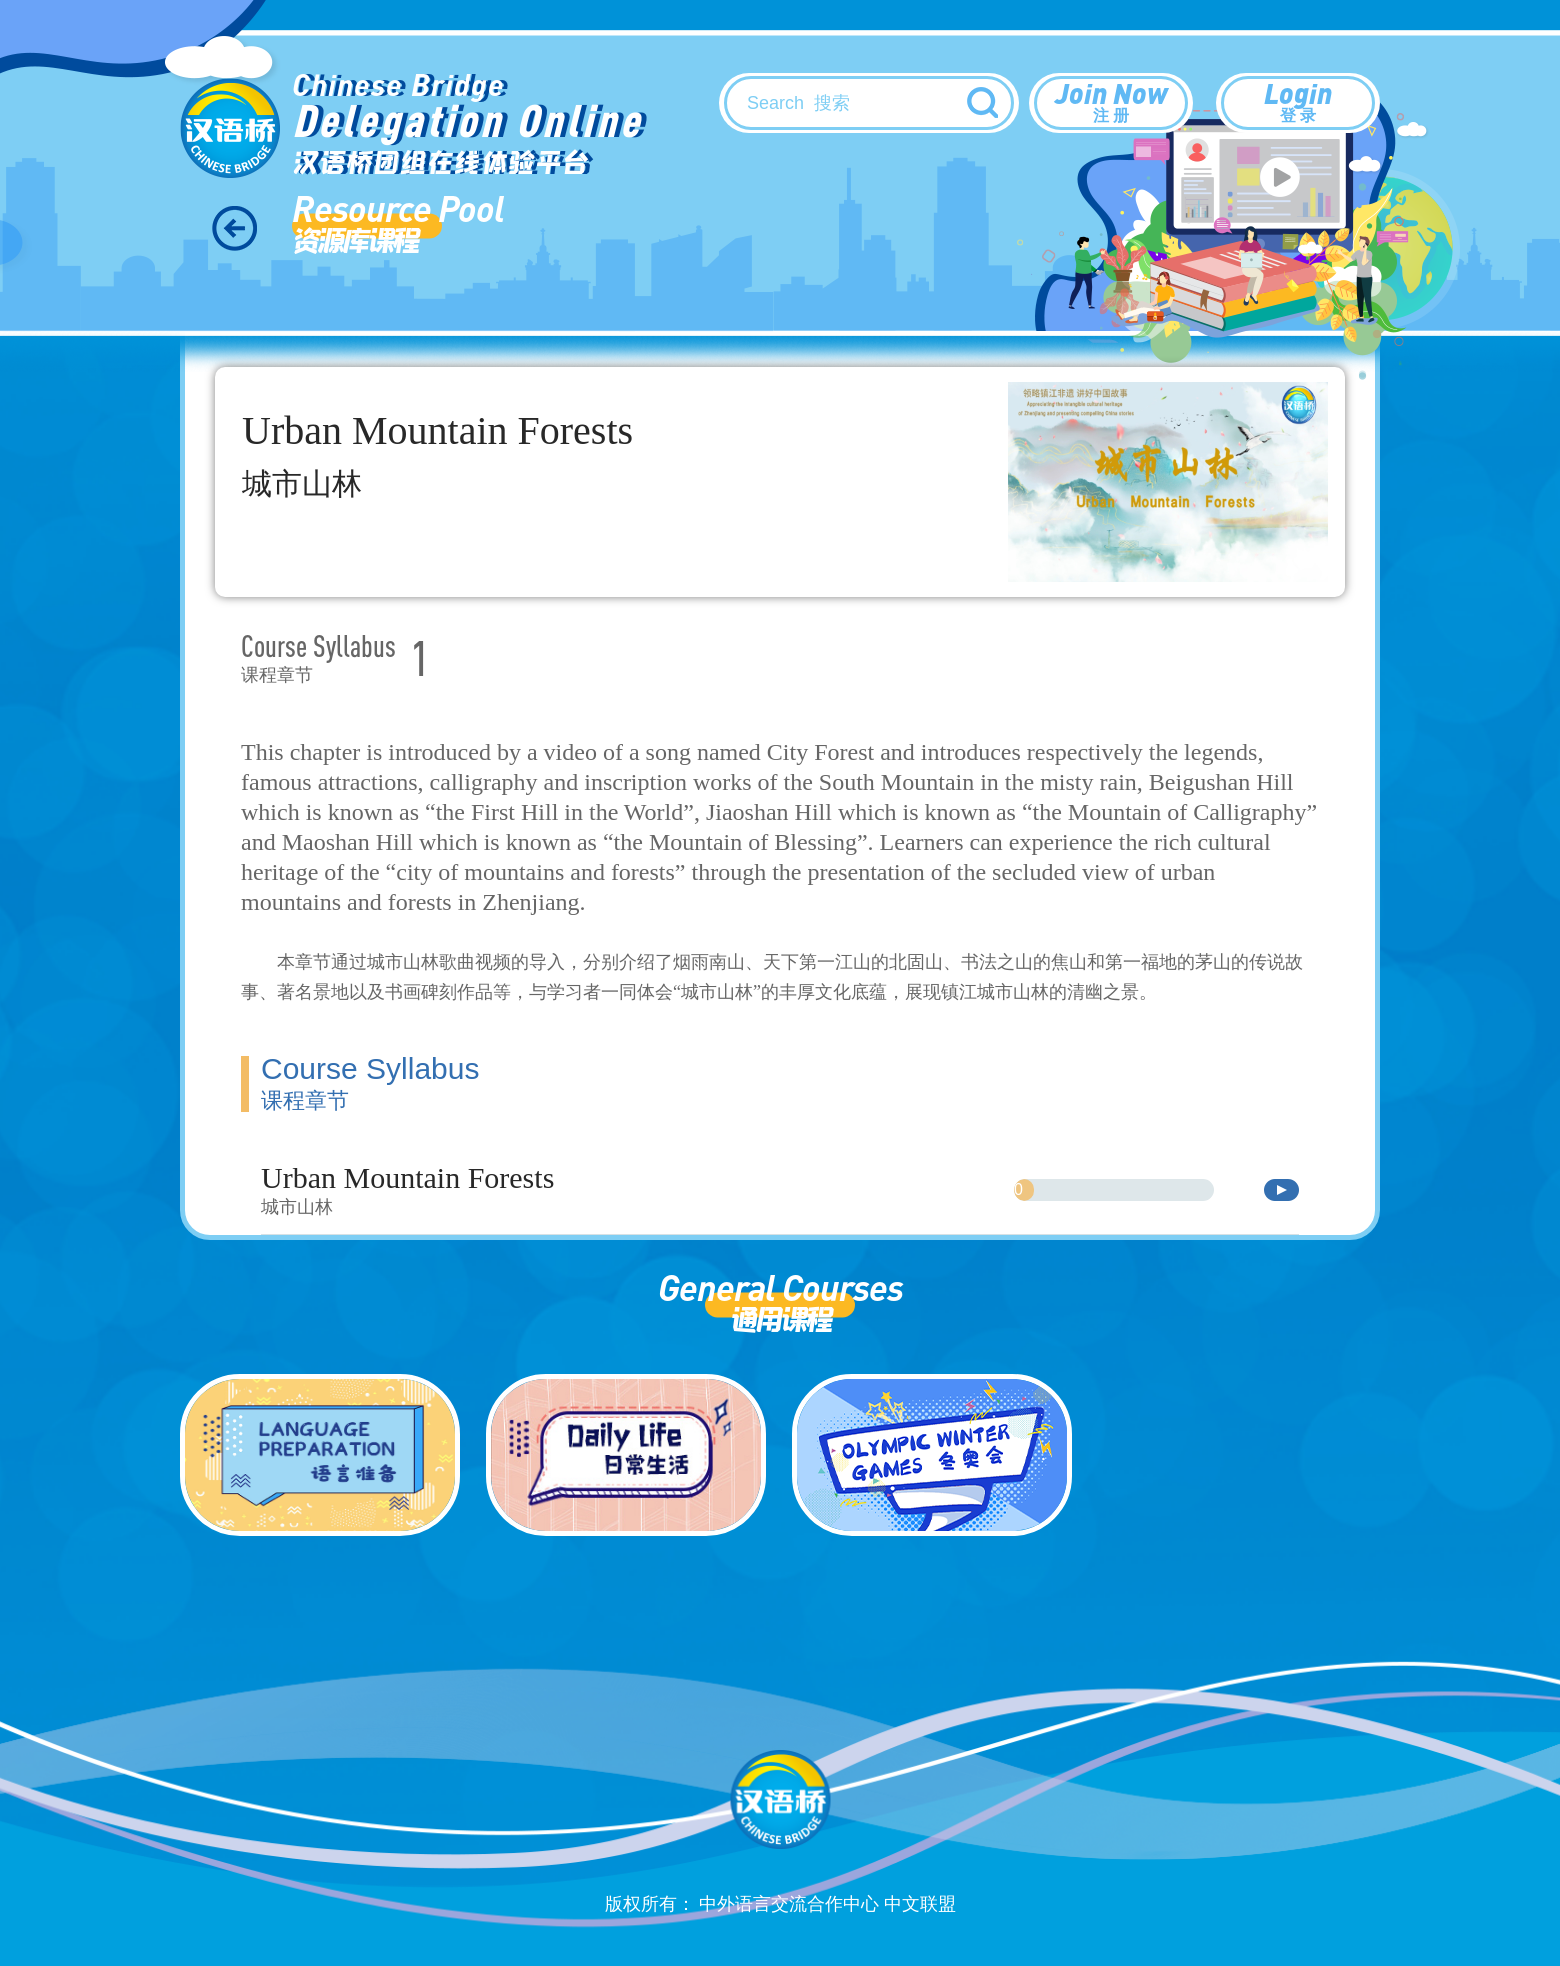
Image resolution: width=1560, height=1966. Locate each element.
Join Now (1111, 101)
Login (1298, 101)
